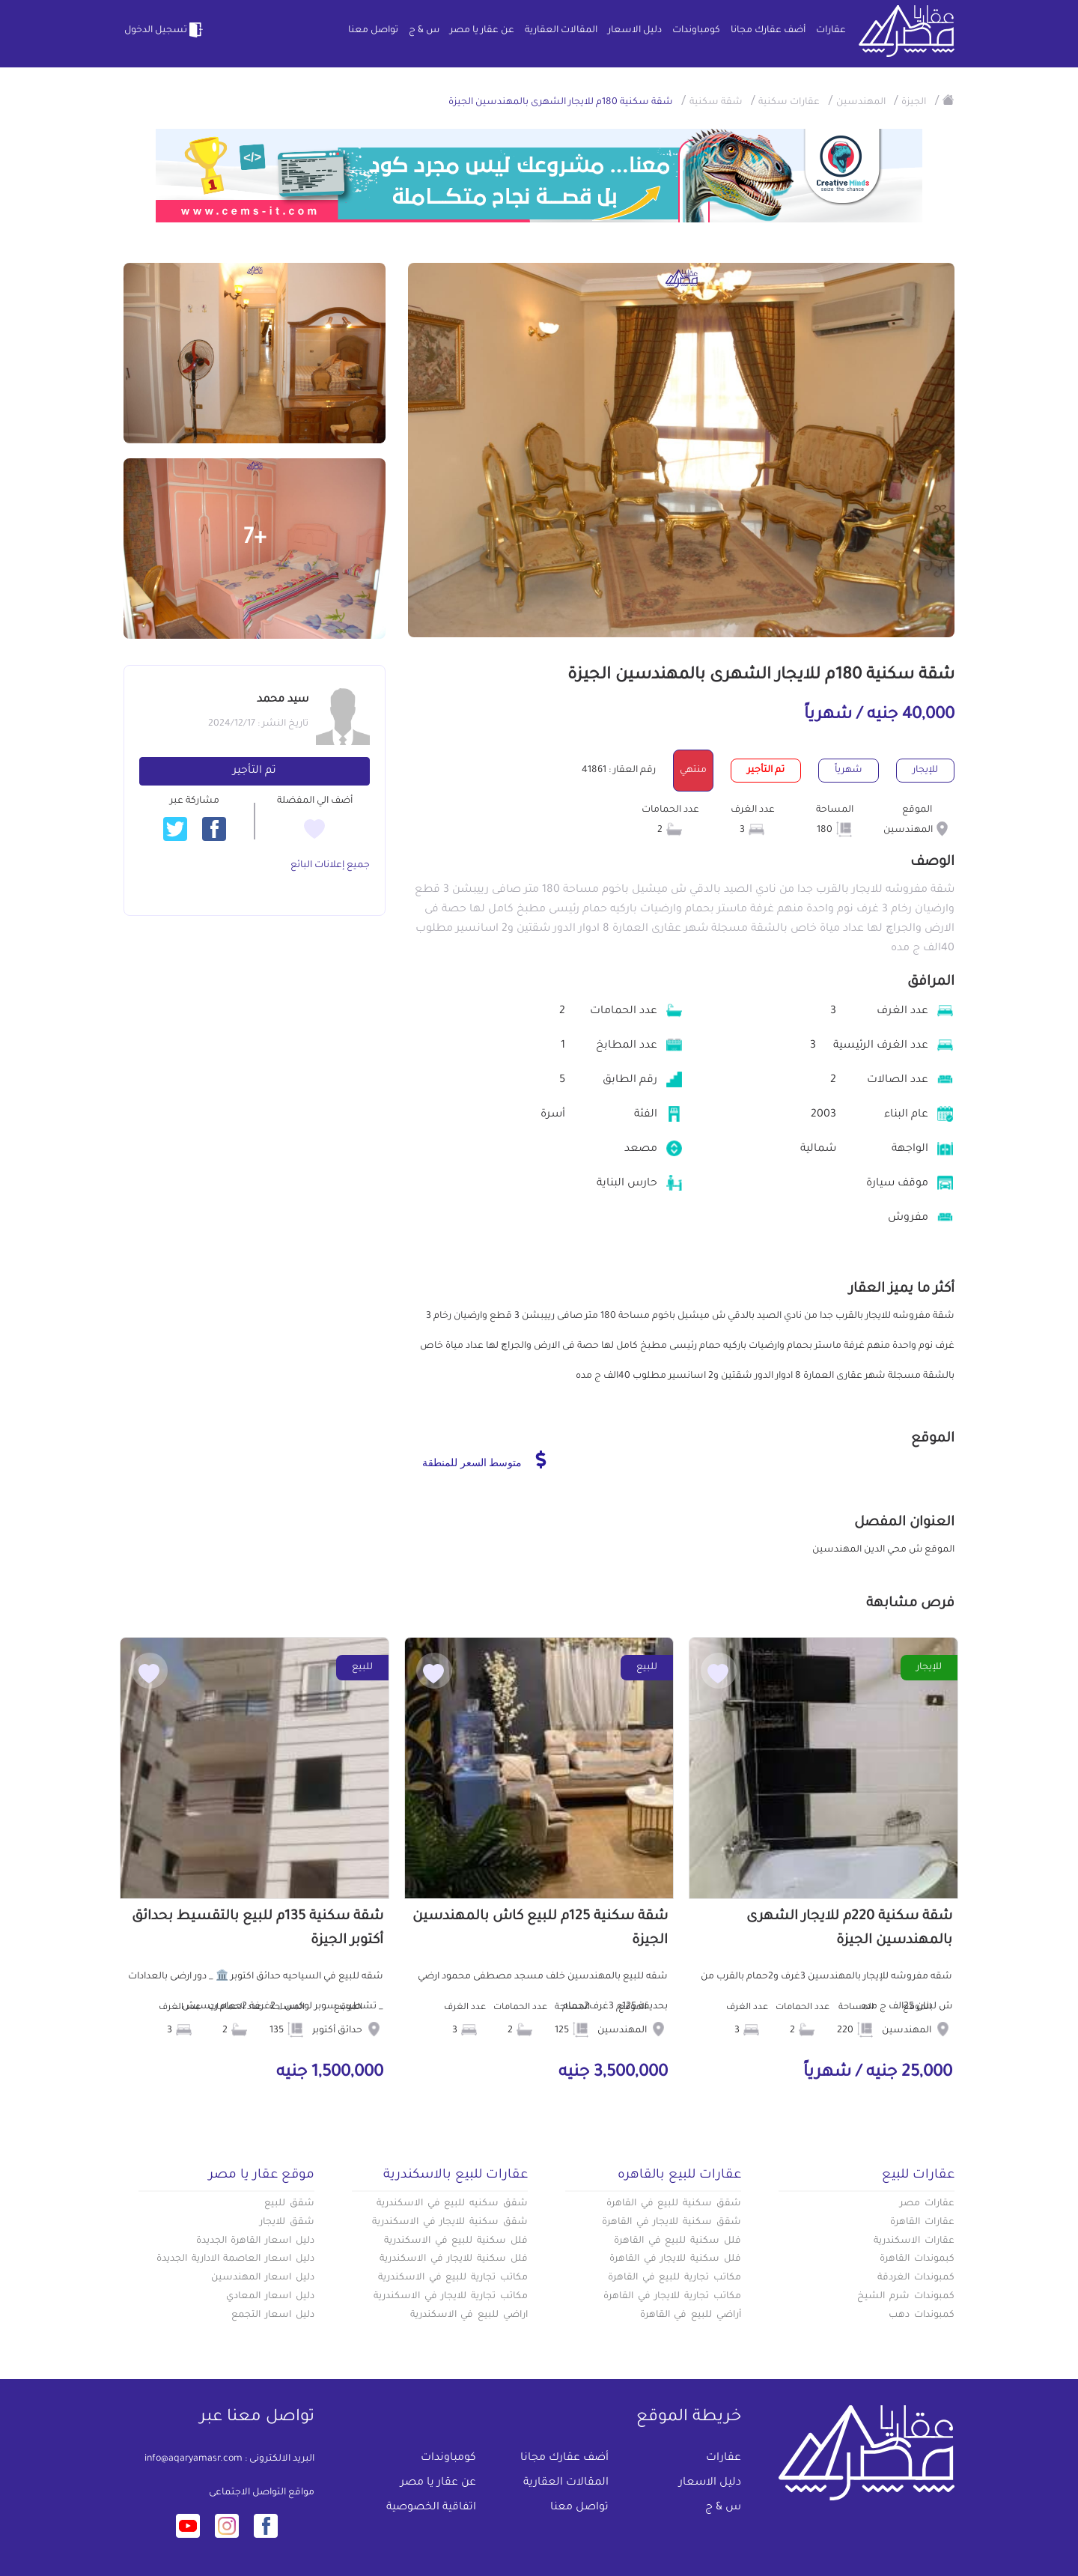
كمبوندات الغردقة (915, 2278)
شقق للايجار (287, 2222)
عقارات (831, 30)
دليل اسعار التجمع (272, 2315)
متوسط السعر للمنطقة (484, 1459)
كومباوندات (696, 30)
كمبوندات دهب (921, 2315)
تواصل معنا (373, 30)
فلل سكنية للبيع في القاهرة (677, 2241)
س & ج (424, 30)
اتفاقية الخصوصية (431, 2508)
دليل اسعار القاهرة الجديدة (255, 2241)
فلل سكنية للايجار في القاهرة (675, 2259)
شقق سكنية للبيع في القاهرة (673, 2204)
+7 (255, 539)
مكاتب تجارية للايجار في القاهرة (672, 2296)
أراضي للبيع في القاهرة (690, 2315)
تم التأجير (254, 771)
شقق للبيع (289, 2204)
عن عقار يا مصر (482, 30)
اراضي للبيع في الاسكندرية (469, 2315)
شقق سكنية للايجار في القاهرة (671, 2222)
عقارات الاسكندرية (914, 2241)
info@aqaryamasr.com (193, 2459)
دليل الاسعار (635, 30)
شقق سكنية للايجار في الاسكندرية (450, 2222)
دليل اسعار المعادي (270, 2296)
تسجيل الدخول (164, 30)
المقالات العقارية (561, 30)
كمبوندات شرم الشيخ (905, 2296)
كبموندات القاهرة (917, 2259)
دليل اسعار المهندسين (262, 2278)
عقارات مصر (927, 2204)
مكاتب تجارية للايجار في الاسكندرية (451, 2296)
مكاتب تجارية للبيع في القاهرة (674, 2278)
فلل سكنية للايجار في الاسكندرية (454, 2259)
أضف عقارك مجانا (768, 30)
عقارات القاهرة (922, 2222)
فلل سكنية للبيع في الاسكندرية (456, 2241)
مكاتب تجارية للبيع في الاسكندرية (453, 2278)
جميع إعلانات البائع (330, 865)
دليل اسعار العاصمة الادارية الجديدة (235, 2259)
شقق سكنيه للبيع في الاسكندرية (452, 2204)
